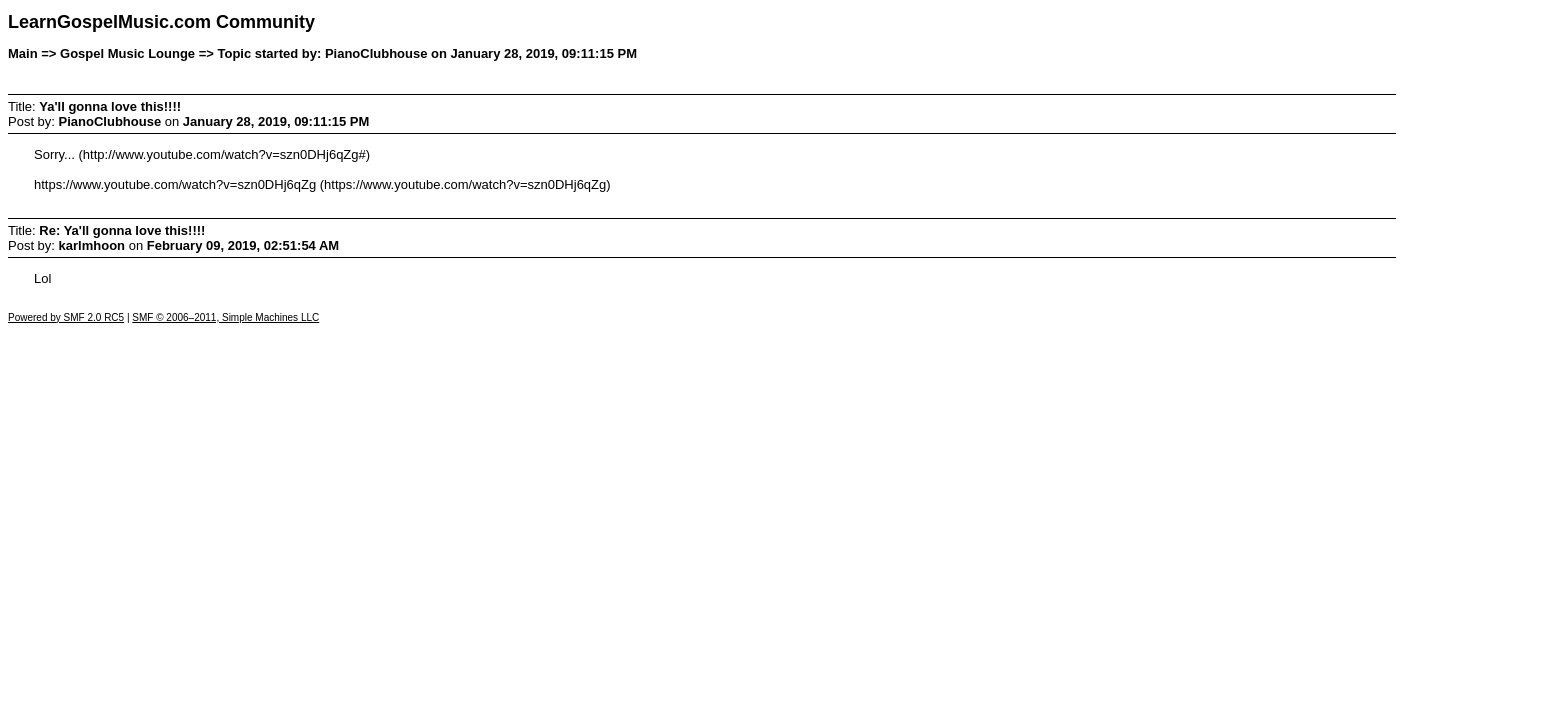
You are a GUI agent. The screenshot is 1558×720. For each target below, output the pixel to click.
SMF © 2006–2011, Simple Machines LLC (225, 317)
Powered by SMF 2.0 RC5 (66, 317)
